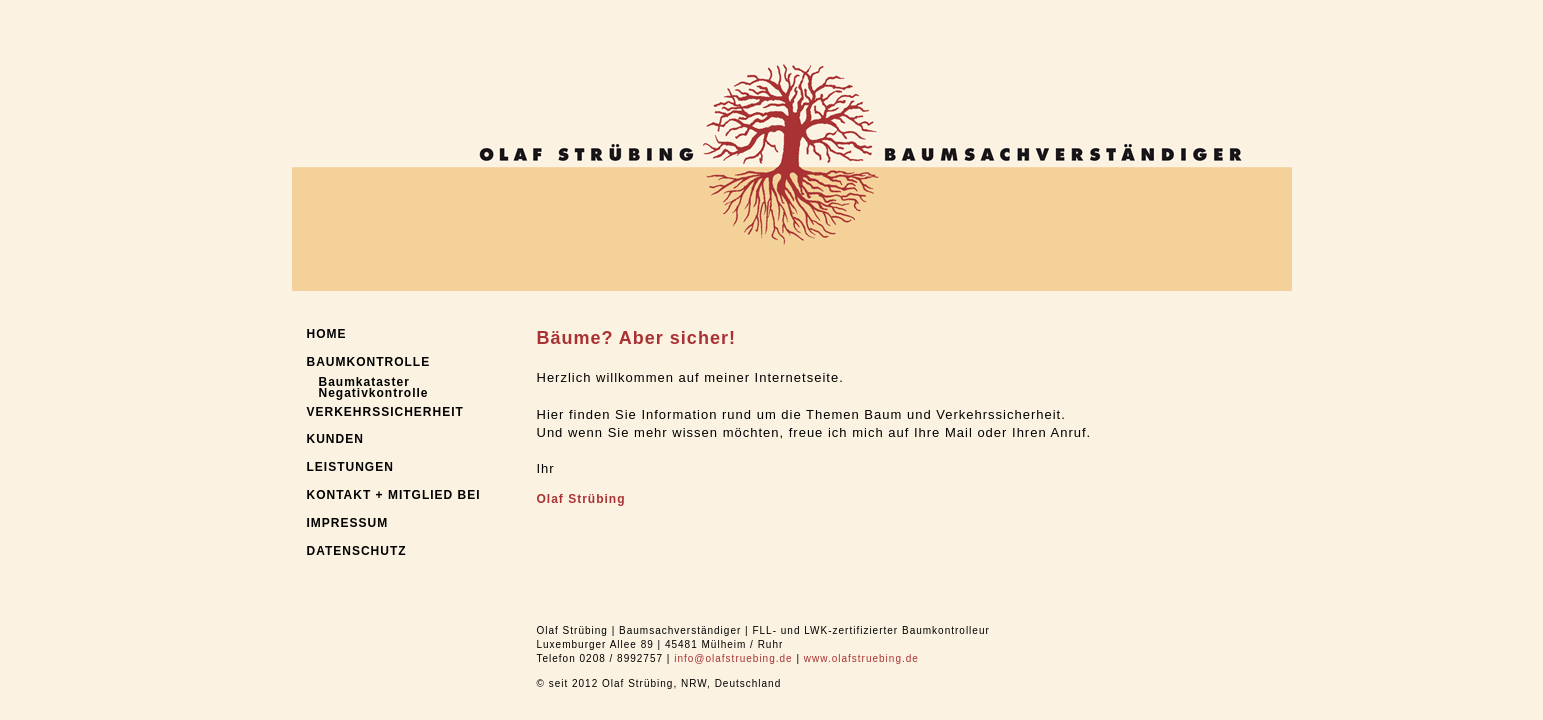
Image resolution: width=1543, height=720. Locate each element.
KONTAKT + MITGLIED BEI (394, 495)
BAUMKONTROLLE (369, 362)
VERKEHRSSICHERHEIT (385, 412)
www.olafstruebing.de (861, 658)
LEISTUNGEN (350, 467)
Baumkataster (364, 382)
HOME (327, 334)
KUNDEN (335, 439)
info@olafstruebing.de (733, 658)
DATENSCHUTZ (357, 551)
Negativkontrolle (374, 393)
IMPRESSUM (348, 523)
